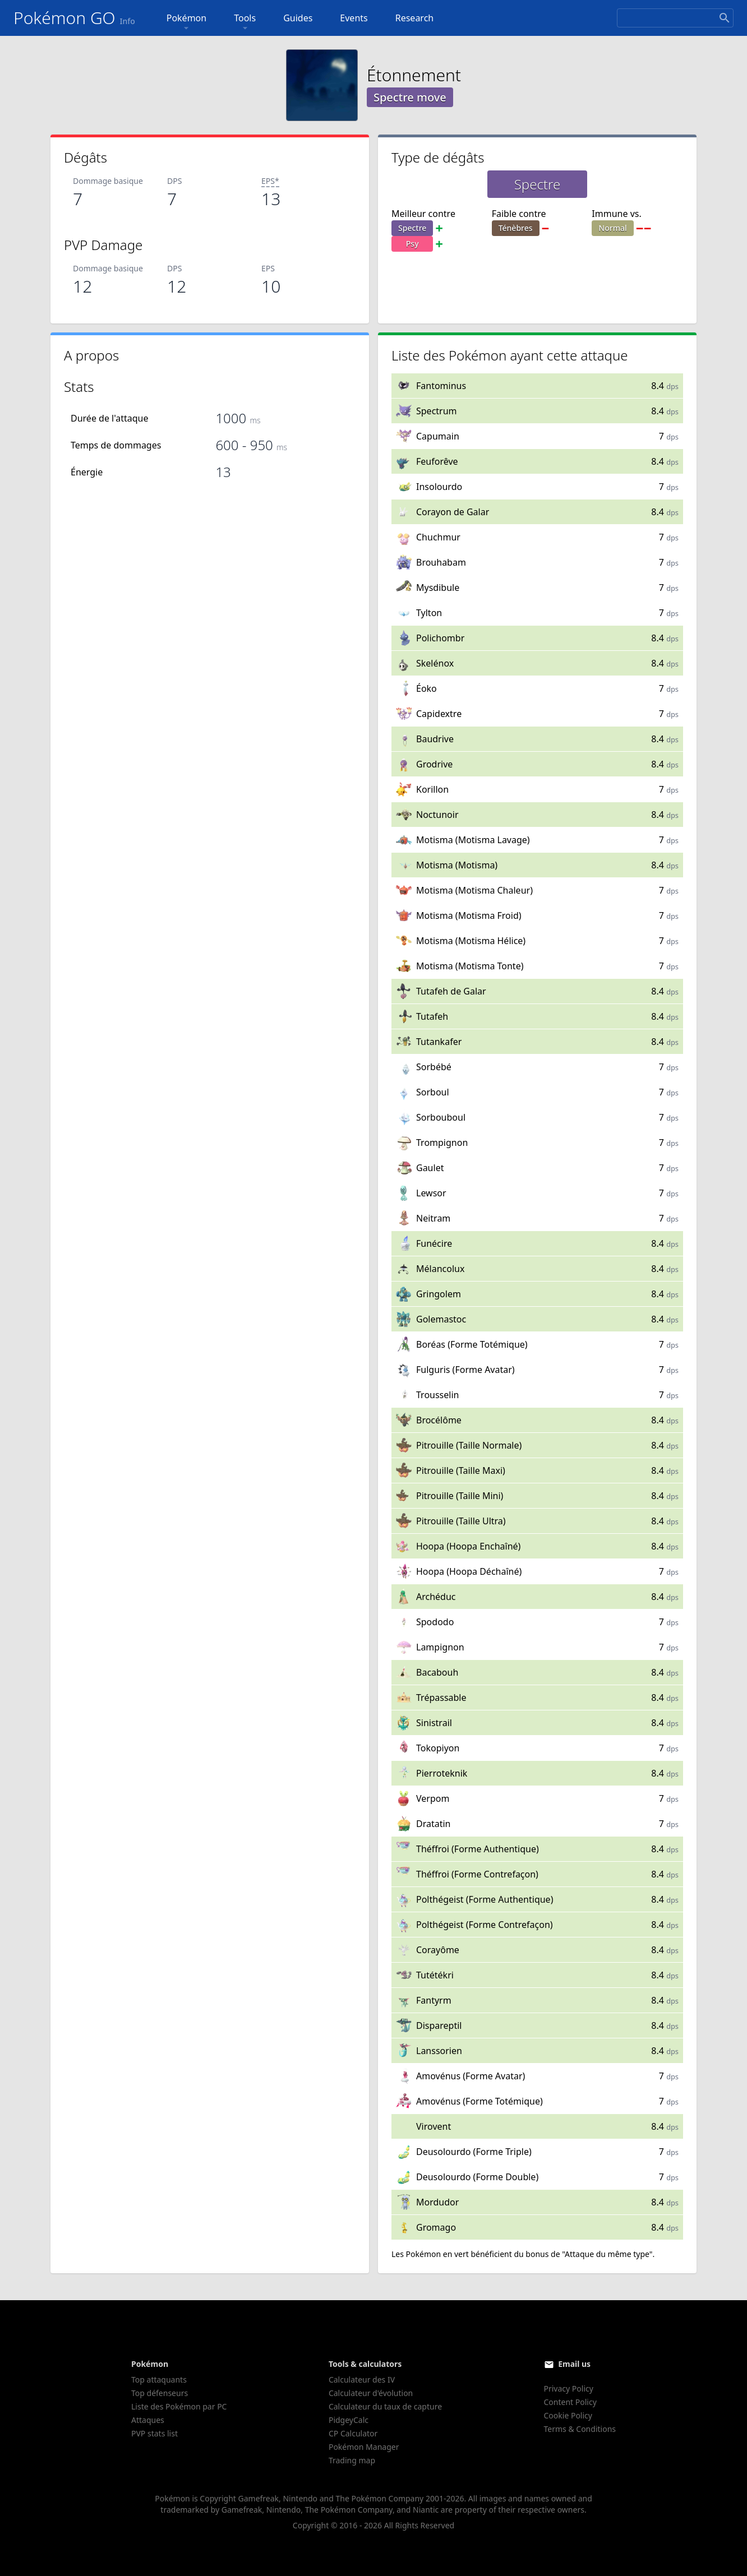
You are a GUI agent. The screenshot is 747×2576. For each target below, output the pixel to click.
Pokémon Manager (364, 2446)
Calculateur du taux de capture (385, 2406)
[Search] (675, 17)
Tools (245, 23)
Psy (412, 243)
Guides (297, 18)
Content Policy (570, 2402)
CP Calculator (353, 2433)
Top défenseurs (159, 2393)
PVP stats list (154, 2433)
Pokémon (186, 23)
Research (414, 18)
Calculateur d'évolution (371, 2393)
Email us (574, 2363)
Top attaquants (159, 2379)
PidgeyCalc (348, 2420)
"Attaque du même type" (607, 2254)
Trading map (352, 2460)
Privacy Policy (568, 2388)
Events (353, 18)
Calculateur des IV (362, 2379)
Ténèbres (516, 228)
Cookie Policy (568, 2415)
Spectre (412, 228)
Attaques (147, 2420)
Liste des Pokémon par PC (179, 2406)
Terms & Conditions (580, 2429)
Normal (612, 228)
